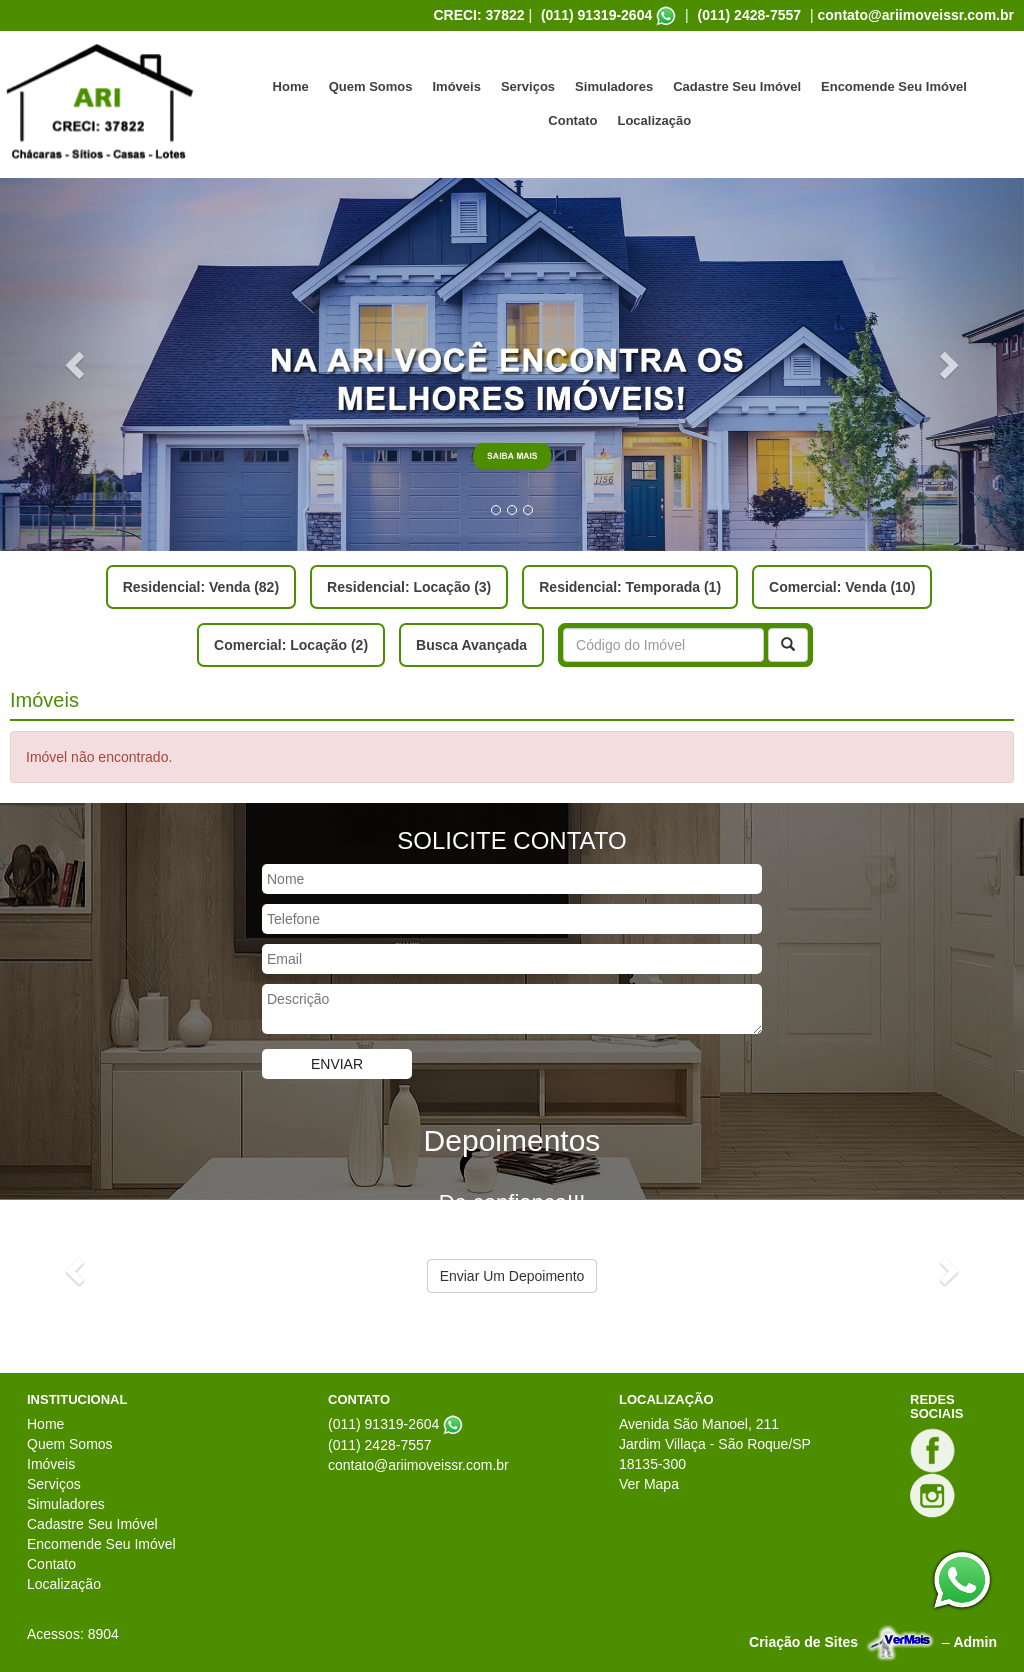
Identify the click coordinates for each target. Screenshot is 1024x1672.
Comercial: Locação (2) (291, 645)
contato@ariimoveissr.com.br (916, 15)
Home (291, 86)
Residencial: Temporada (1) (630, 587)
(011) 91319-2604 (596, 15)
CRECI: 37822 (478, 15)
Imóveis (456, 86)
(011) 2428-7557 (750, 15)
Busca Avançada (471, 645)
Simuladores (614, 86)
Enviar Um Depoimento (512, 1276)
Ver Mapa (649, 1484)
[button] (77, 364)
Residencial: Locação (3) (409, 587)
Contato (572, 120)
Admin (975, 1642)
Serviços (528, 86)
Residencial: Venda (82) (201, 587)
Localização (654, 120)
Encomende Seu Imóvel (894, 86)
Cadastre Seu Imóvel (737, 86)
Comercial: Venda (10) (842, 587)
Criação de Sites (803, 1642)
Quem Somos (371, 86)
